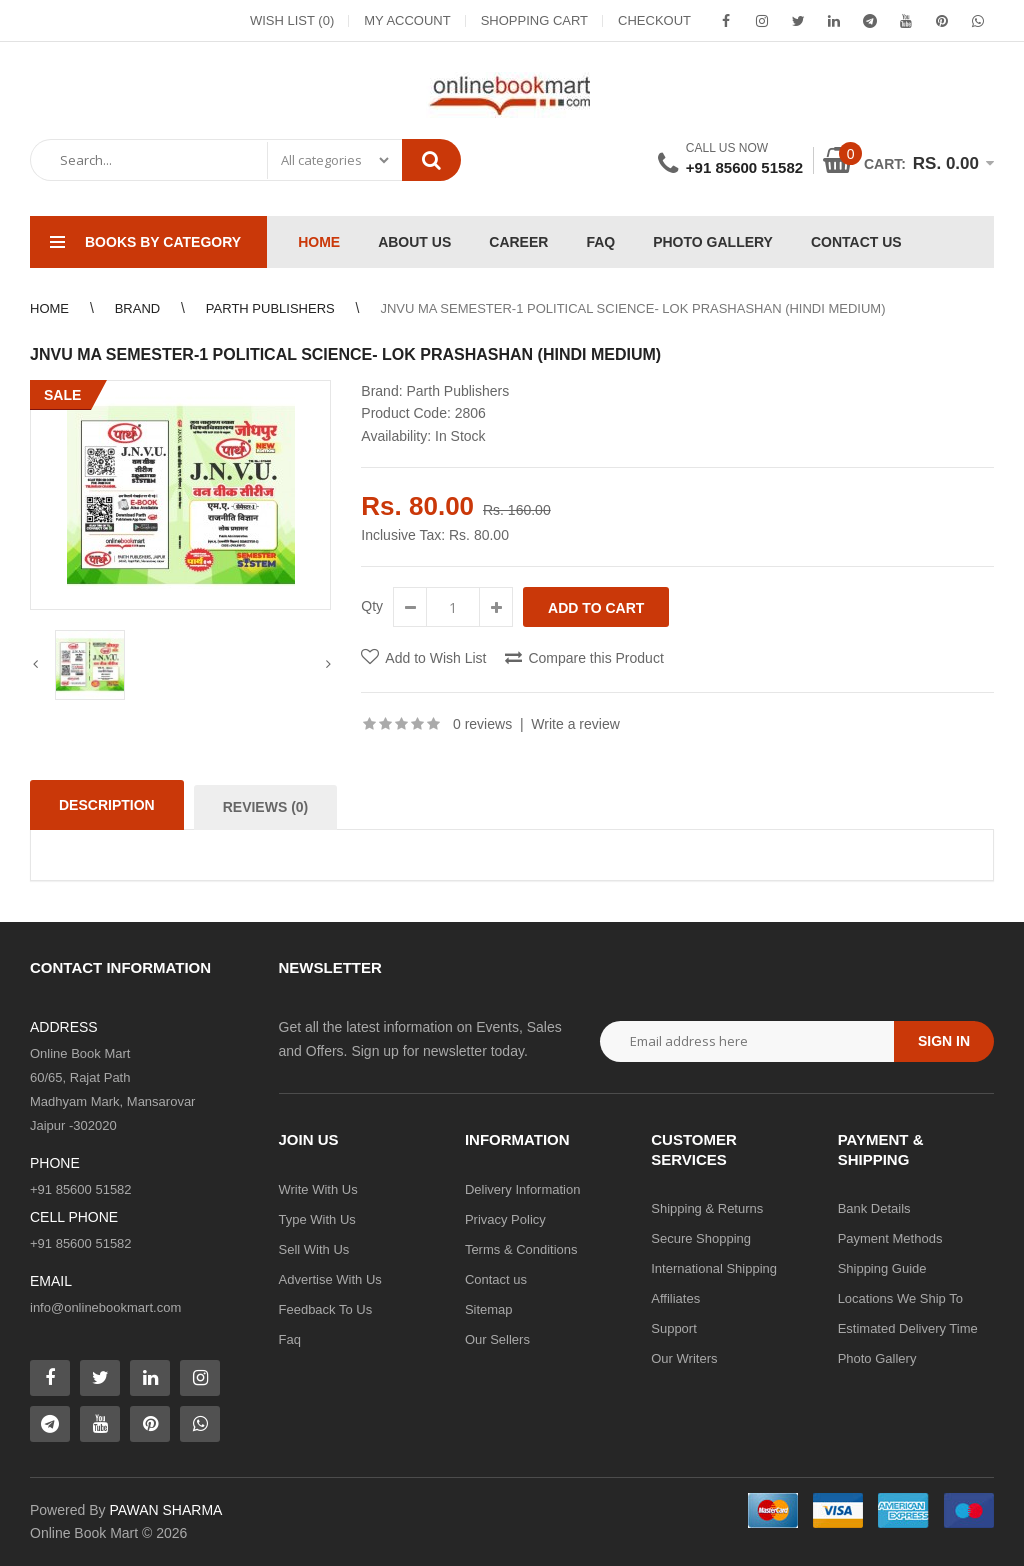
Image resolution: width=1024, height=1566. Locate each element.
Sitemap (489, 1309)
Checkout (654, 20)
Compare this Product (595, 658)
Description (107, 805)
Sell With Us (314, 1249)
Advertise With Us (330, 1279)
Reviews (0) (266, 807)
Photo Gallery (877, 1358)
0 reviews (482, 724)
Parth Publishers (457, 391)
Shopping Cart (534, 20)
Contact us (496, 1279)
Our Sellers (497, 1339)
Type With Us (317, 1219)
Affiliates (675, 1298)
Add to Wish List (435, 658)
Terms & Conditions (521, 1249)
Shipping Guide (882, 1268)
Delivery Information (523, 1189)
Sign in (944, 1041)
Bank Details (874, 1208)
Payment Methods (890, 1238)
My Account (407, 20)
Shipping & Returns (707, 1208)
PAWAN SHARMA (165, 1510)
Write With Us (318, 1189)
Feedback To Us (326, 1309)
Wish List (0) (292, 20)
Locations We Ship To (900, 1298)
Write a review (575, 724)
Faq (290, 1339)
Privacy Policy (505, 1219)
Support (674, 1328)
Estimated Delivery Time (908, 1328)
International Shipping (714, 1268)
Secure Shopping (701, 1238)
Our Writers (684, 1358)
